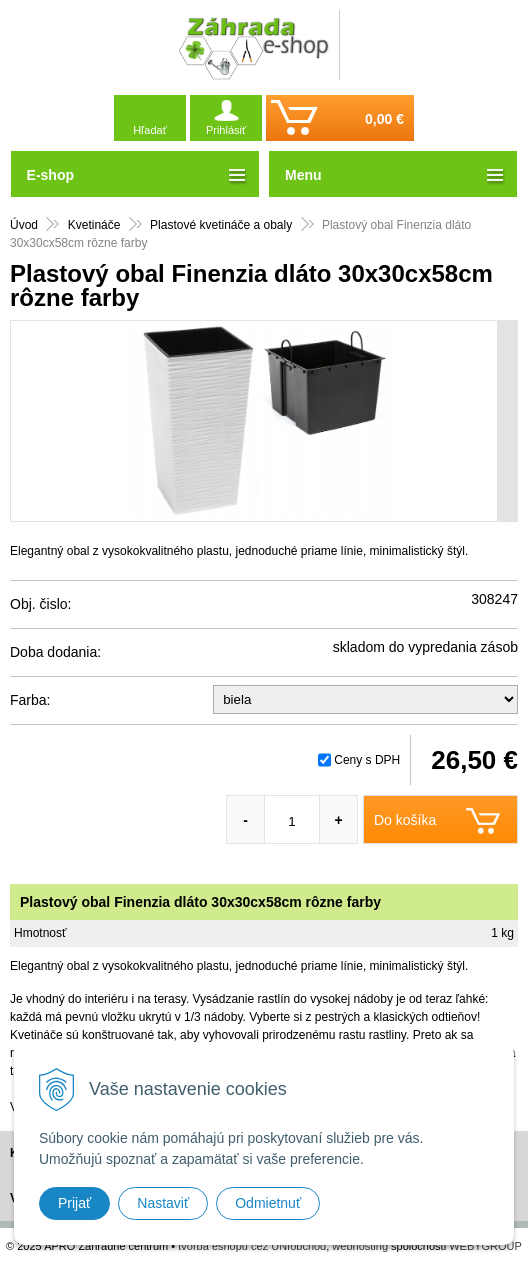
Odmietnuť (268, 1203)
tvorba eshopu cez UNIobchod (252, 1246)
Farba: (30, 700)
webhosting (360, 1246)
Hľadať (150, 130)
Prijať (74, 1203)
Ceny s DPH (367, 760)
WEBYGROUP (485, 1246)
